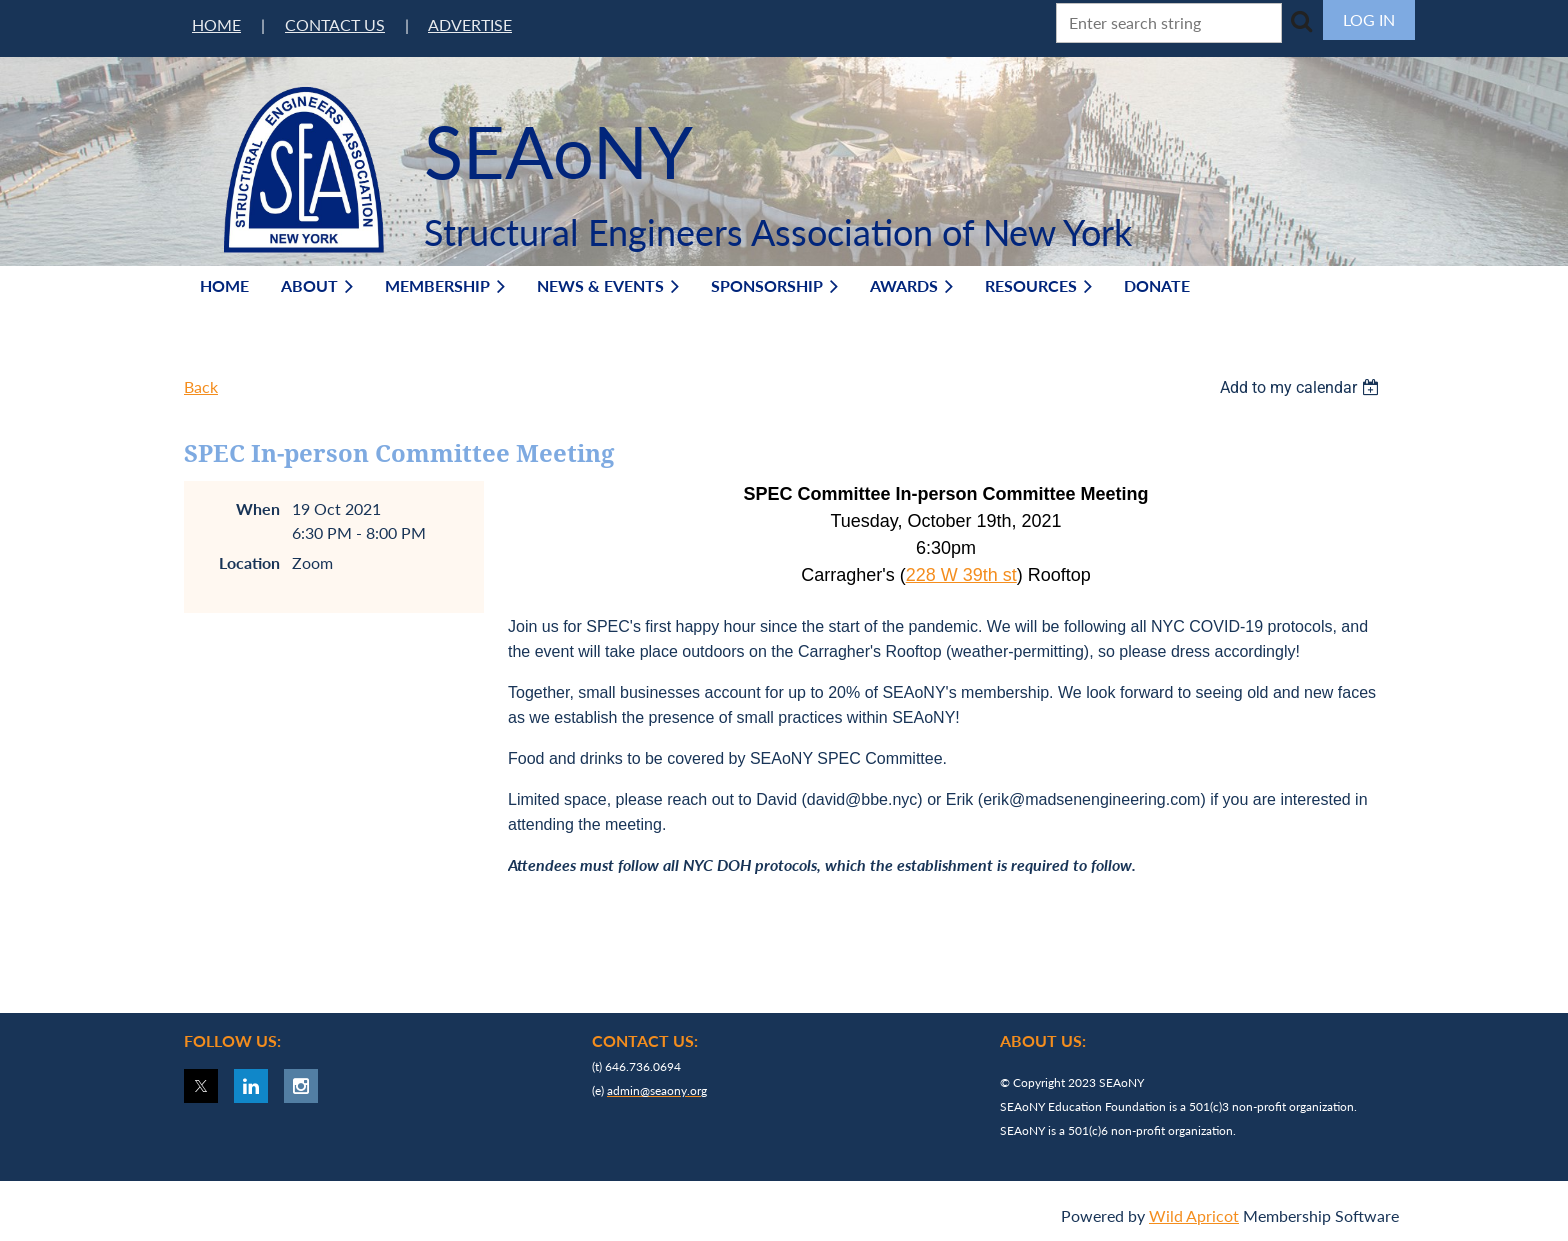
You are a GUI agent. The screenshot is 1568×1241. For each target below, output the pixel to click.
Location (249, 562)
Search (1301, 21)
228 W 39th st (961, 575)
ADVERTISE (470, 24)
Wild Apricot (1194, 1215)
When (258, 508)
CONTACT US (335, 24)
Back (201, 386)
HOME (216, 24)
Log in (1369, 19)
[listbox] (1302, 387)
